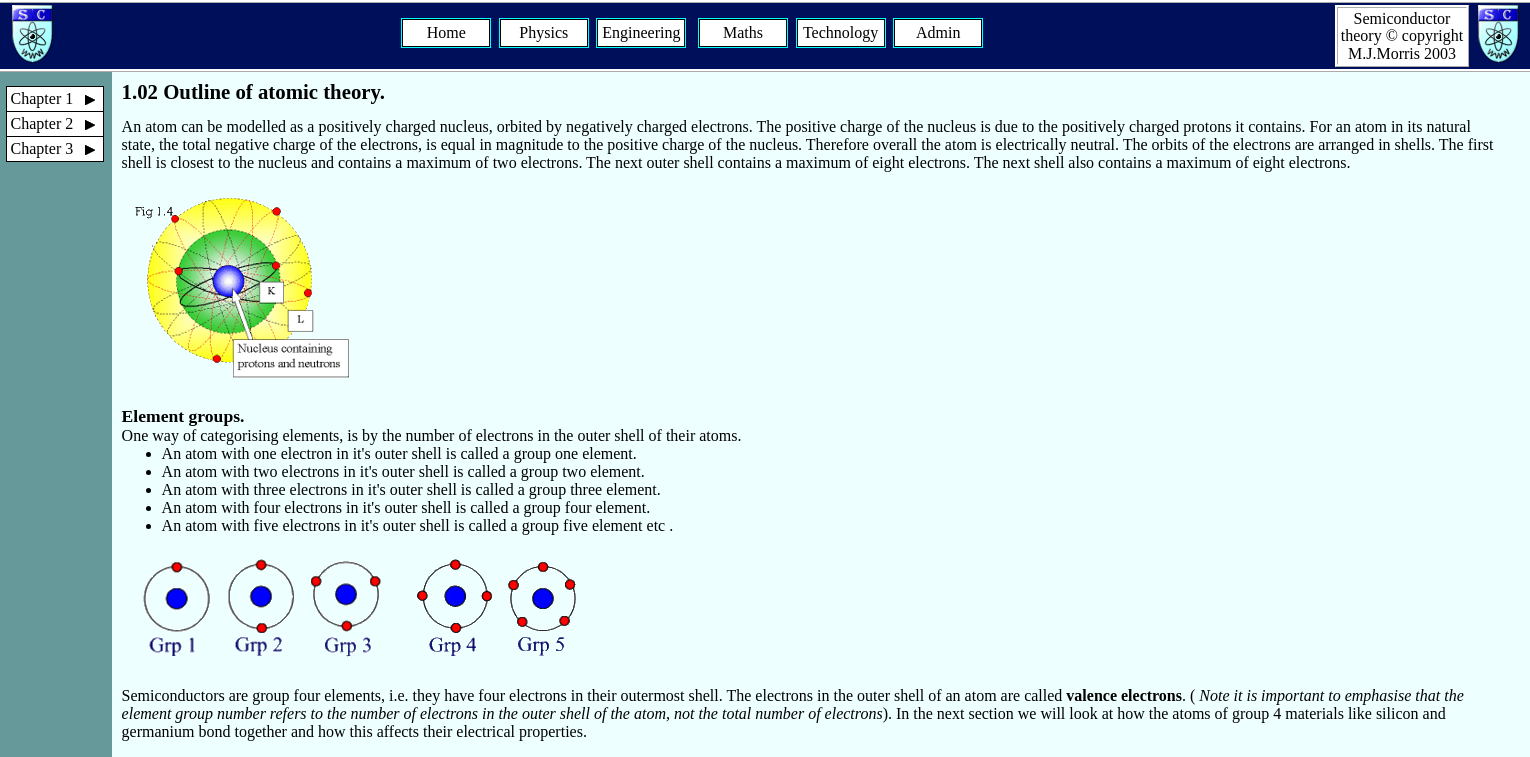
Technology (840, 32)
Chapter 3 (57, 148)
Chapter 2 (57, 123)
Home (446, 32)
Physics (543, 32)
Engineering (641, 32)
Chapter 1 (57, 98)
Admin (938, 32)
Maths (743, 32)
